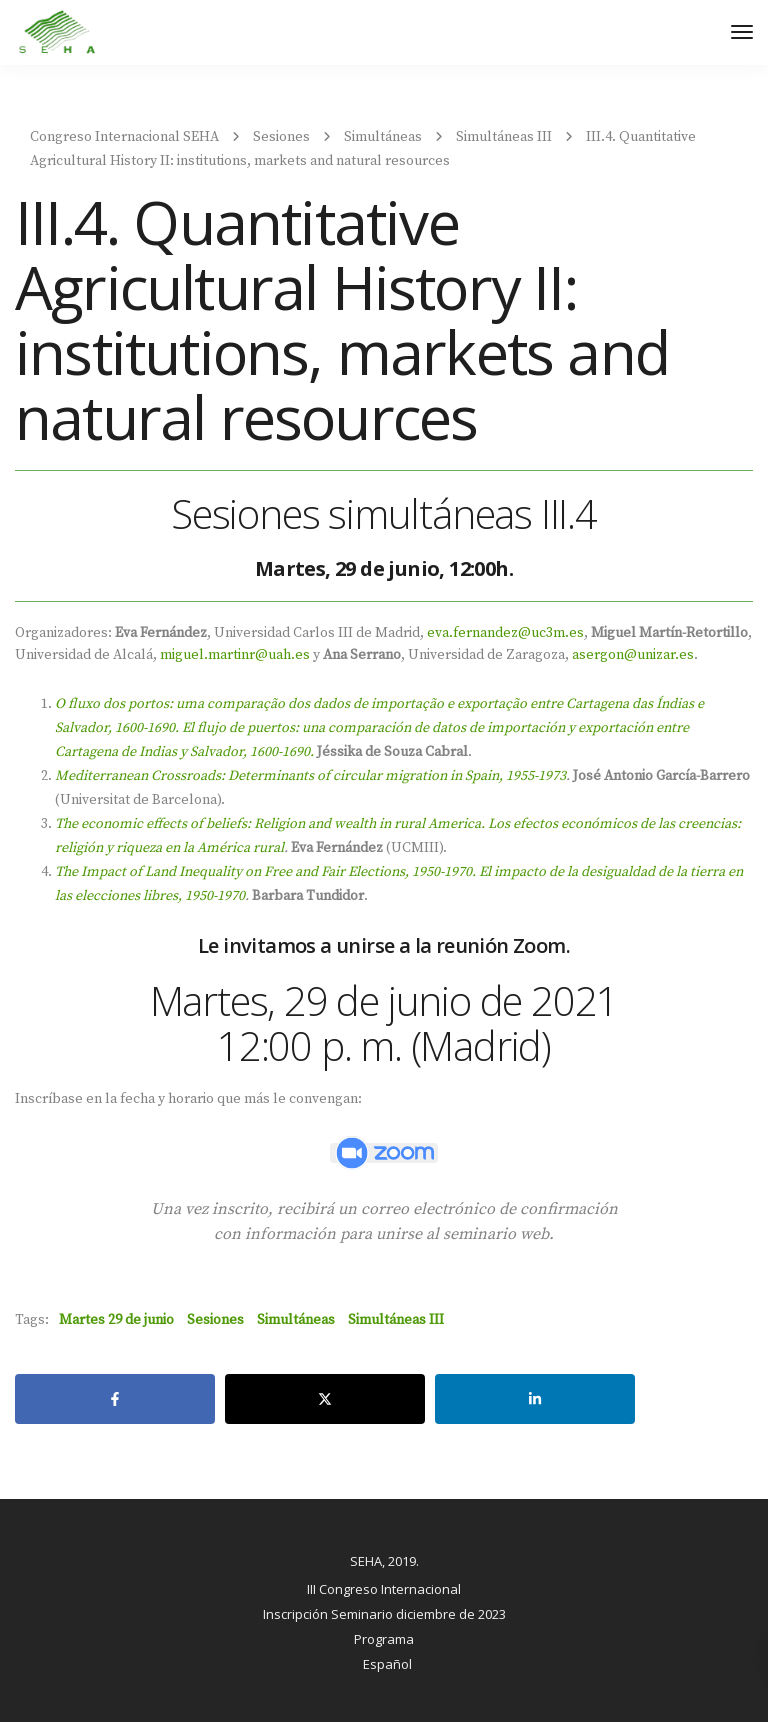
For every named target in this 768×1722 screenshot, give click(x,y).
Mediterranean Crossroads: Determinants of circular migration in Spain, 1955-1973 (310, 776)
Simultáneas (296, 1320)
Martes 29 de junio (116, 1320)
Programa (384, 1639)
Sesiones (215, 1320)
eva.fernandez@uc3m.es (505, 633)
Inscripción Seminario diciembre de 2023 (384, 1614)
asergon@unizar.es (633, 655)
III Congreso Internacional (384, 1589)
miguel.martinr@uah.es (235, 655)
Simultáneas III (396, 1320)
